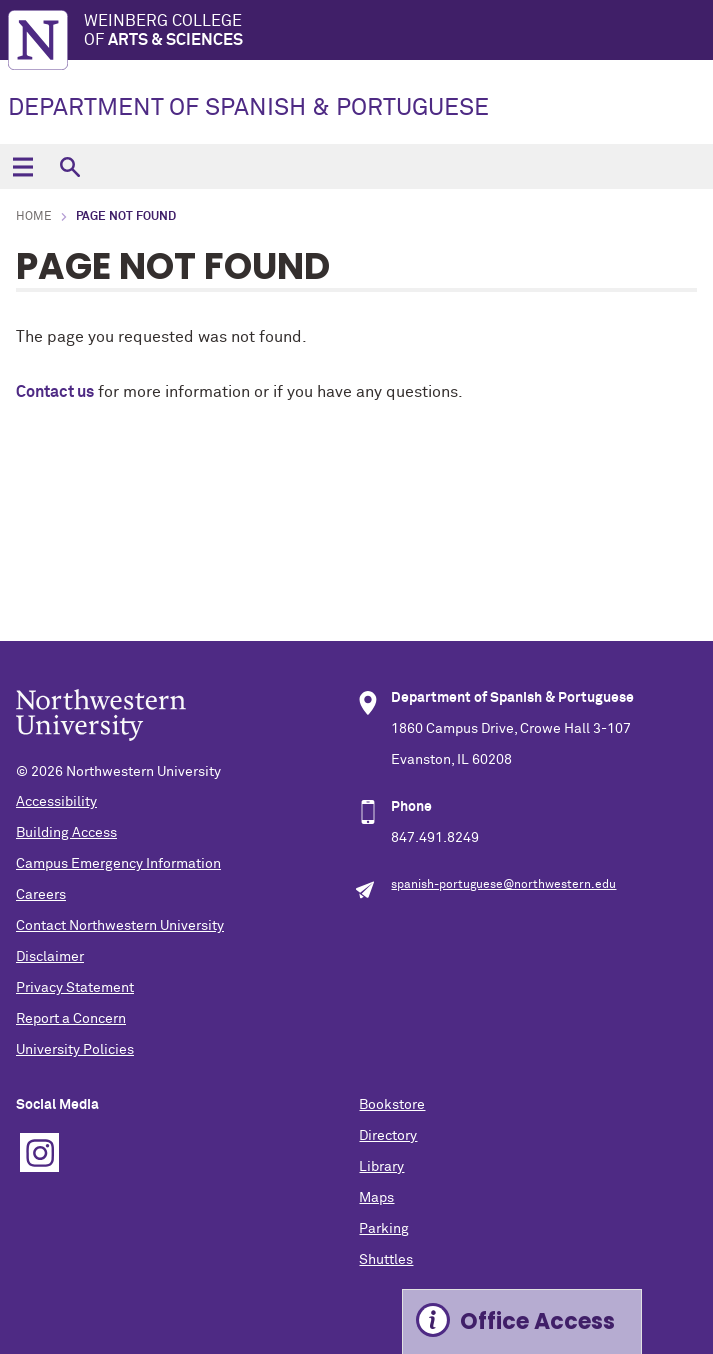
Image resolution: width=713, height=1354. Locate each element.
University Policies (75, 1050)
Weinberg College (398, 31)
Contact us (55, 392)
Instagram (39, 1152)
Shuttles (386, 1260)
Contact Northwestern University (120, 926)
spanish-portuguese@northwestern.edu (503, 885)
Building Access (66, 833)
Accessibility (56, 802)
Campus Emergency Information (118, 864)
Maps (376, 1198)
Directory (388, 1136)
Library (381, 1167)
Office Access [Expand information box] (537, 1321)
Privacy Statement (75, 988)
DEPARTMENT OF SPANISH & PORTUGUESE (248, 108)
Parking (384, 1229)
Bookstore (392, 1105)
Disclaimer (50, 957)
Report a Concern (71, 1019)
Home (34, 217)
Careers (41, 895)
